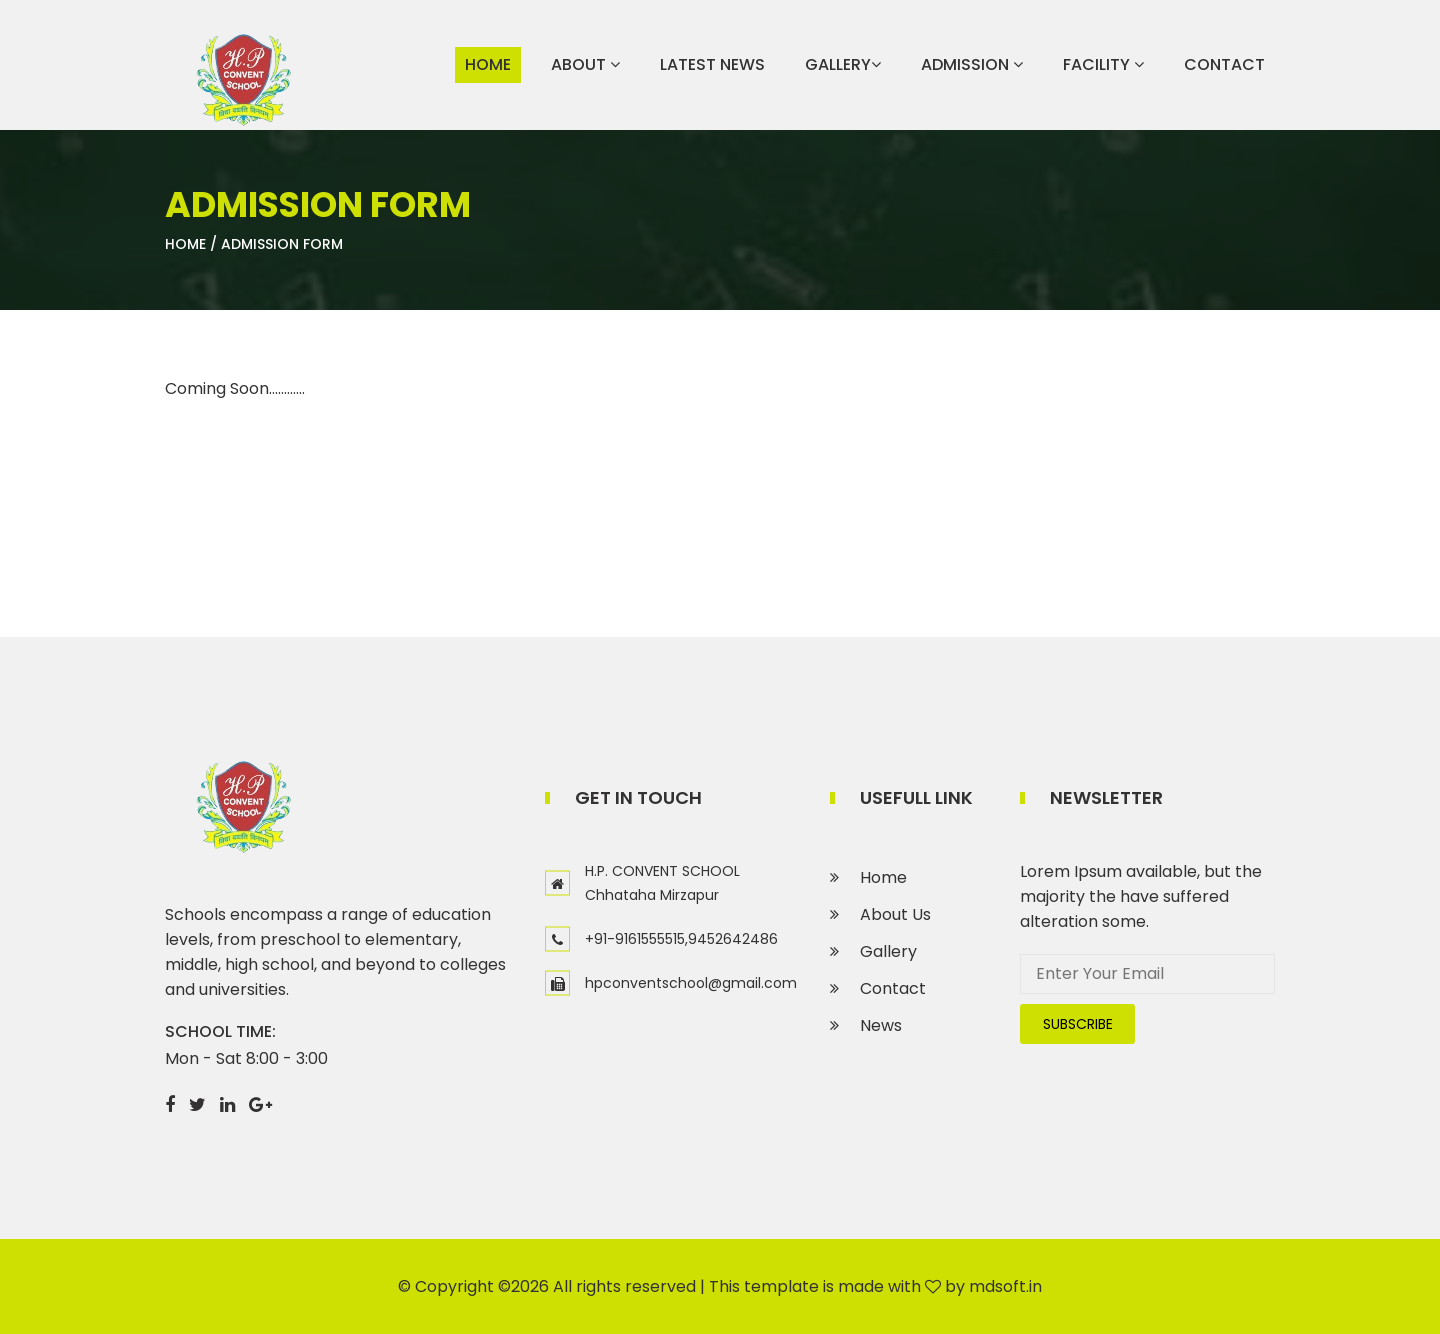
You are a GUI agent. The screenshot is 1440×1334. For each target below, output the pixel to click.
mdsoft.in (1005, 1286)
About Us (895, 914)
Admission (972, 64)
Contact (1224, 64)
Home (488, 64)
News (881, 1025)
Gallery (843, 64)
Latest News (712, 64)
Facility (1103, 64)
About (585, 64)
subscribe (1078, 1024)
